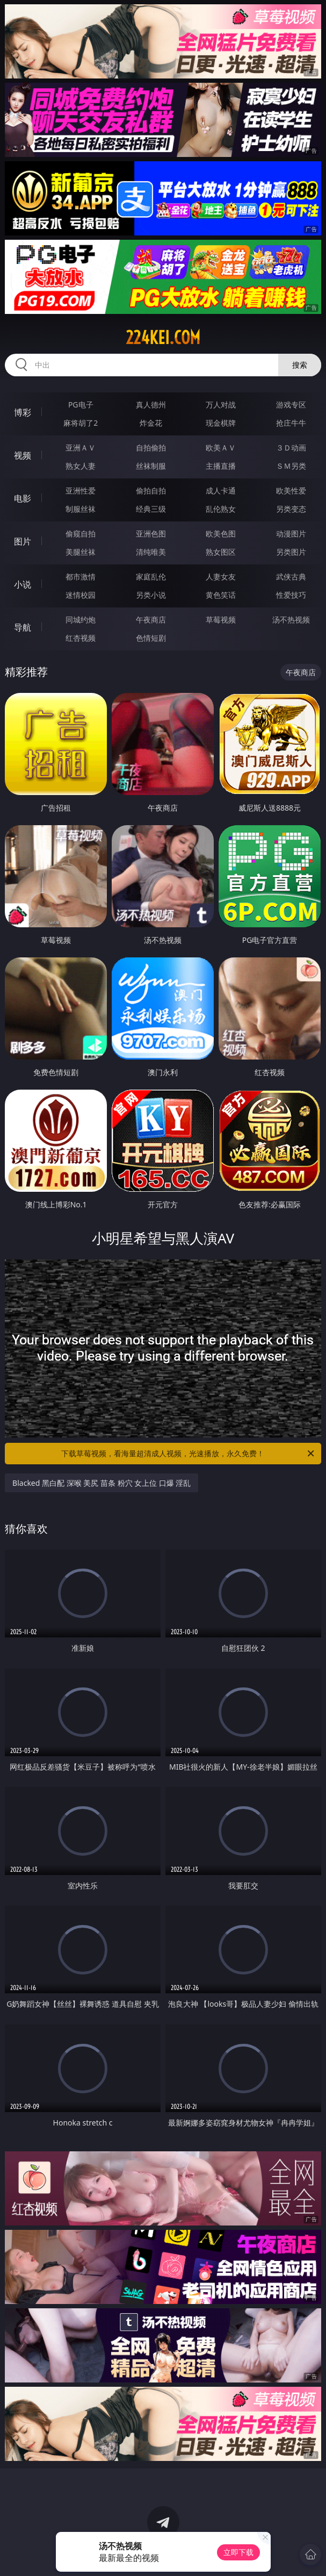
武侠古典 (291, 576)
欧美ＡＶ (221, 447)
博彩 (22, 412)
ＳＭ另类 (291, 466)
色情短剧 (151, 638)
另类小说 (151, 595)
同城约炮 (81, 619)
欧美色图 (221, 533)
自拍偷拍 (151, 447)
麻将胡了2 (80, 423)
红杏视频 (81, 638)
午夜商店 (151, 619)
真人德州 (151, 404)
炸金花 (151, 423)
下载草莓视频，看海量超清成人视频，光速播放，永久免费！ (188, 1453)
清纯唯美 (151, 552)
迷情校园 (81, 595)
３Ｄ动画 (291, 447)
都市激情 (81, 576)
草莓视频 (221, 619)
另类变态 (291, 509)
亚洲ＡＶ (81, 447)
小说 (22, 584)
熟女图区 (221, 552)
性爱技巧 (291, 595)
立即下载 (238, 2552)
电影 (22, 498)
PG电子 (80, 404)
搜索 (299, 365)
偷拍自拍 (151, 490)
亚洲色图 (151, 533)
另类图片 (291, 552)
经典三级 (151, 509)
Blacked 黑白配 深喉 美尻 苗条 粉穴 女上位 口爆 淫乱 (101, 1483)
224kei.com (163, 337)
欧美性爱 (291, 490)
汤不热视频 (291, 619)
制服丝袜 (81, 509)
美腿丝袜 (81, 552)
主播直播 (221, 466)
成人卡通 (221, 490)
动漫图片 (291, 533)
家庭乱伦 (151, 576)
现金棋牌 (221, 423)
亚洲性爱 (81, 490)
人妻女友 (221, 576)
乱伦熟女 (221, 509)
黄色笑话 (221, 595)
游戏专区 (291, 404)
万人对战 (221, 404)
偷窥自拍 (81, 533)
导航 (22, 627)
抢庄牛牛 (291, 423)
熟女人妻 (81, 466)
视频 (22, 455)
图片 (22, 541)
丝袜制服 (151, 466)
